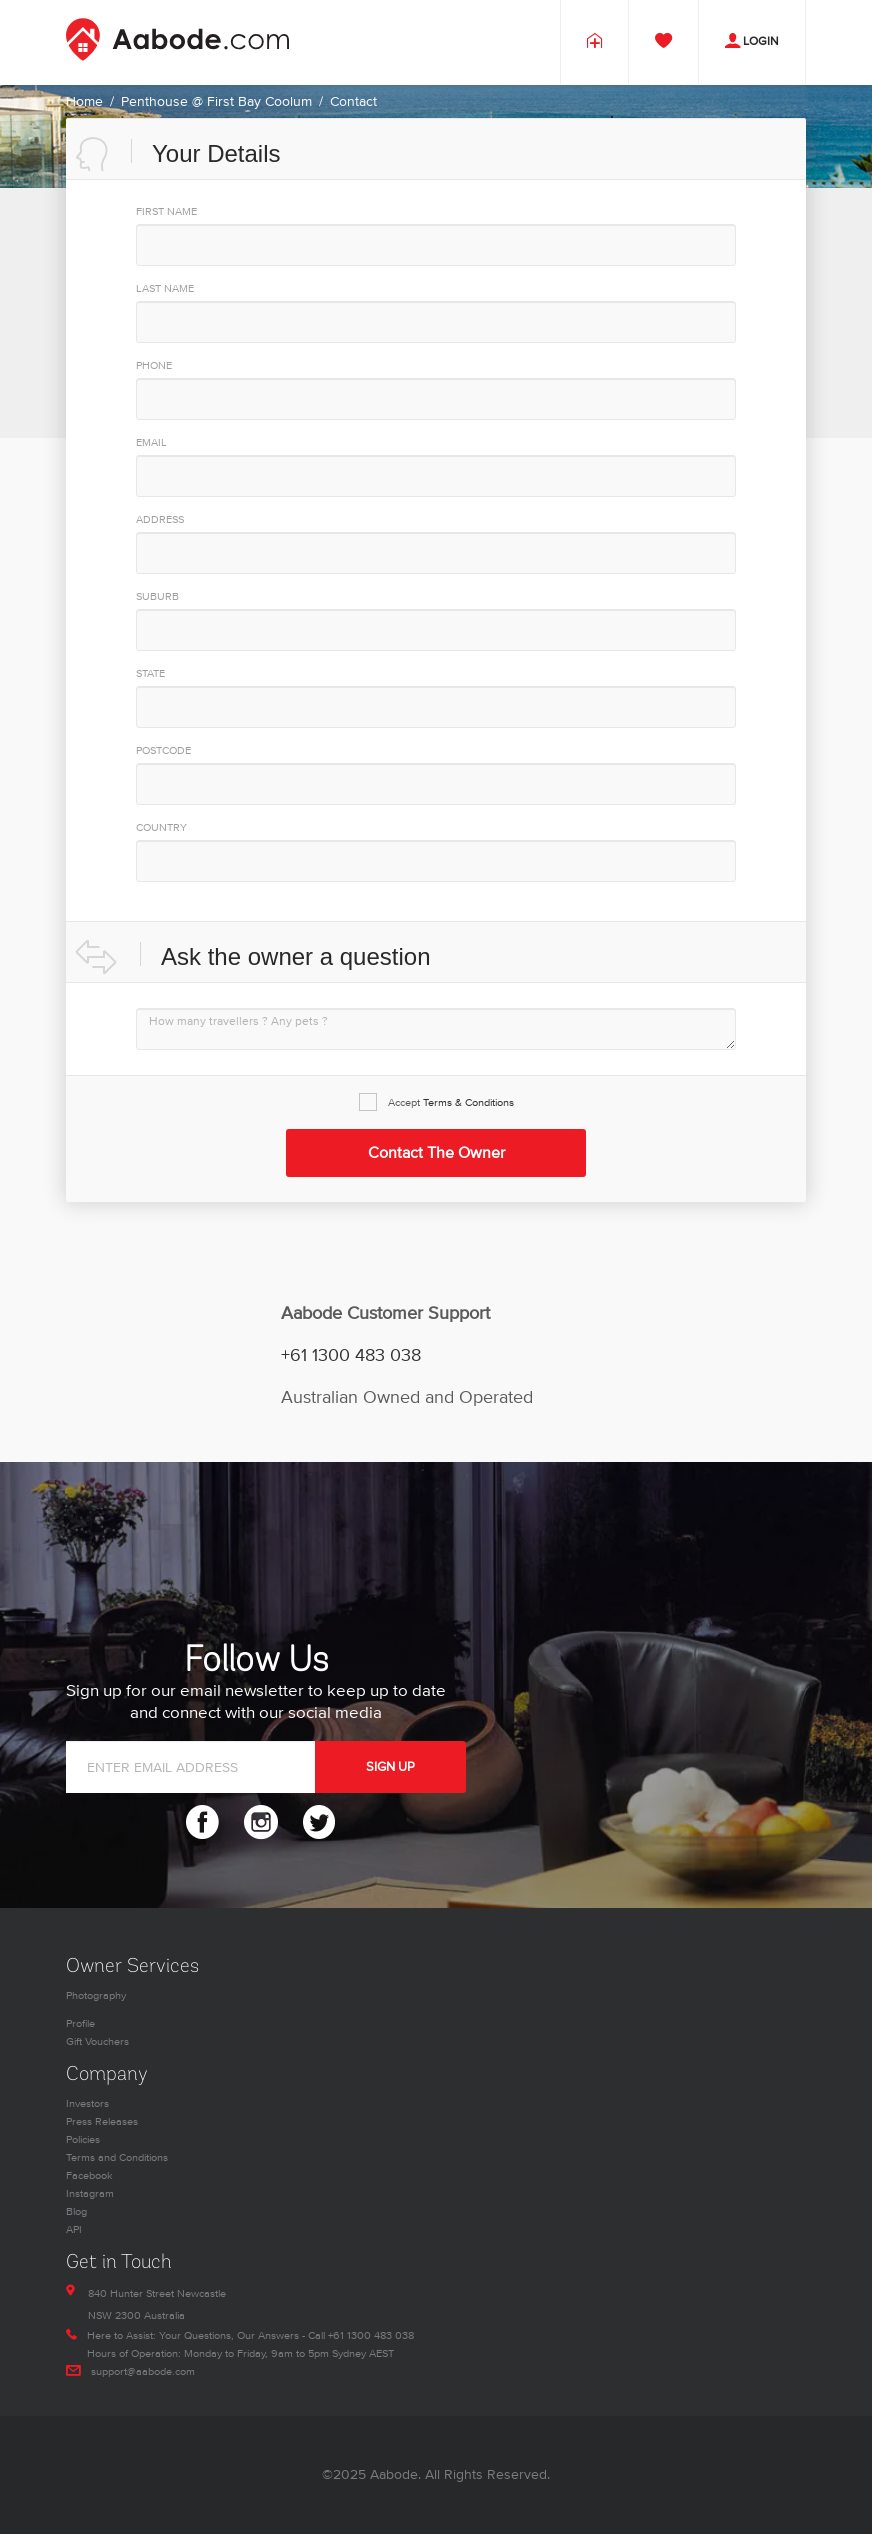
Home (84, 101)
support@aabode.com (143, 2371)
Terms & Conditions (468, 1102)
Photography (96, 1995)
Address (160, 519)
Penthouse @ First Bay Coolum (216, 101)
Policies (83, 2139)
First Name (166, 211)
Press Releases (102, 2121)
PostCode (163, 750)
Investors (87, 2103)
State (150, 673)
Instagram (90, 2193)
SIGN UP (390, 1767)
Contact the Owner (436, 1153)
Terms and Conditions (117, 2157)
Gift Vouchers (97, 2041)
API (74, 2229)
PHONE (154, 365)
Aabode (394, 2474)
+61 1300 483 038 (351, 1356)
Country (161, 827)
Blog (76, 2211)
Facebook (89, 2175)
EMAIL (151, 442)
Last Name (165, 288)
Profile (80, 2023)
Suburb (157, 596)
